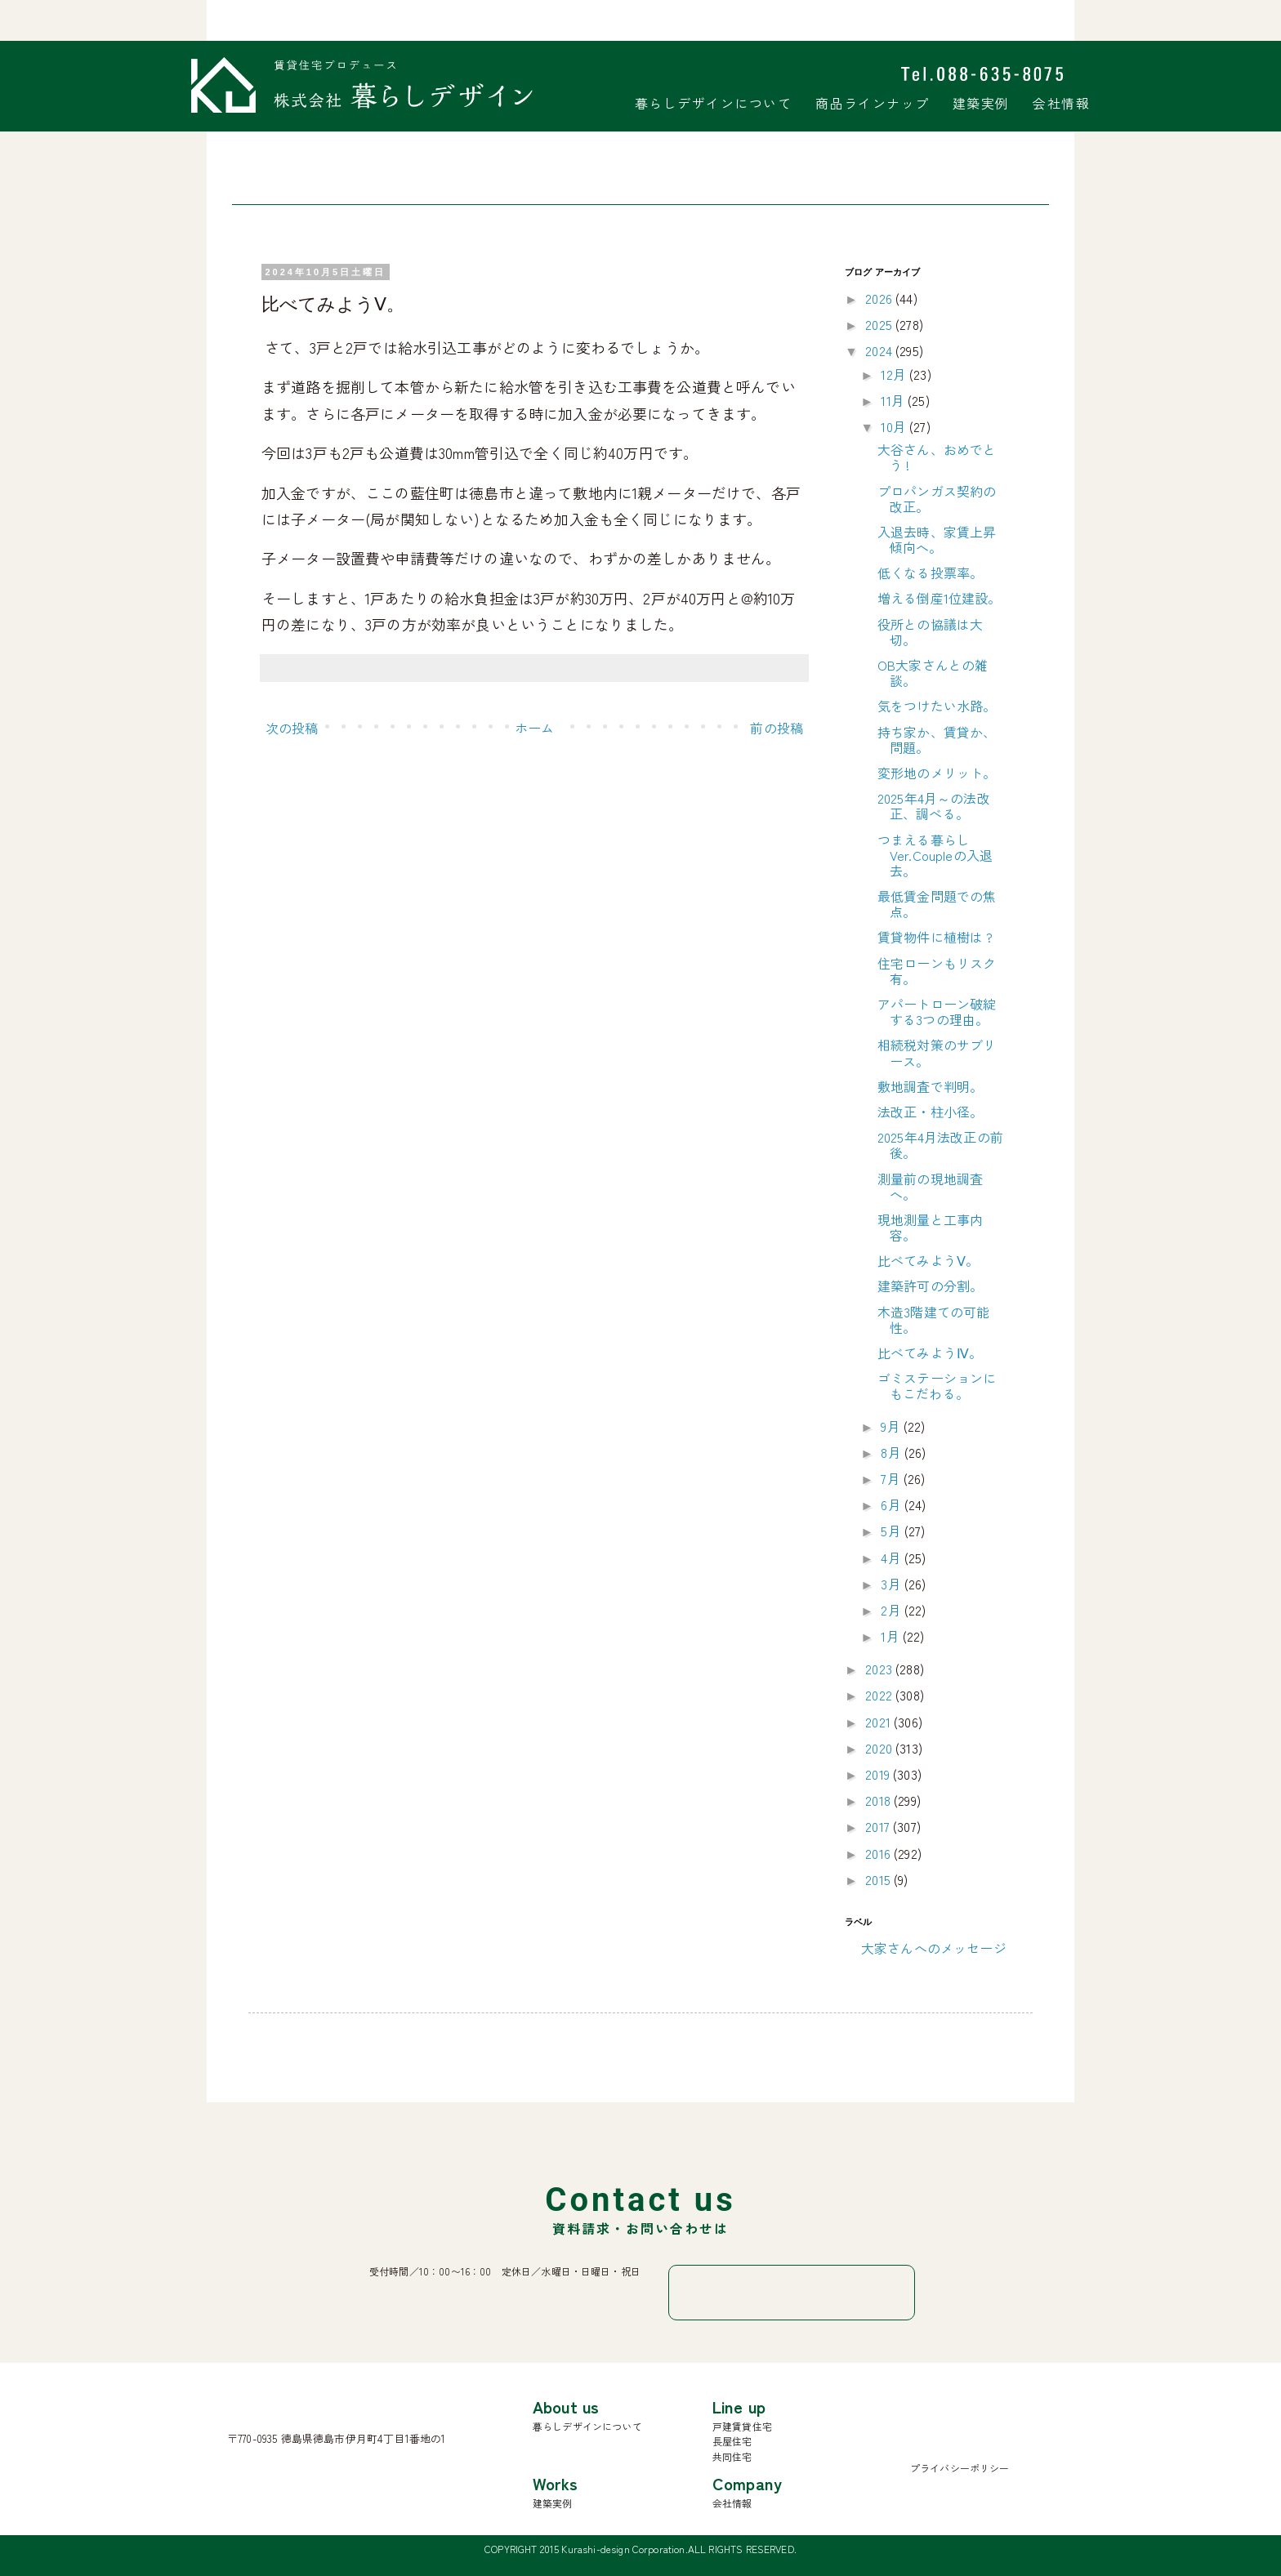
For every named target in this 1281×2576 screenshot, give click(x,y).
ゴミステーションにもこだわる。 (936, 1385)
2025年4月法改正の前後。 (940, 1144)
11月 (894, 400)
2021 (879, 1721)
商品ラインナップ (872, 103)
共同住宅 (732, 2456)
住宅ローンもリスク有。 (936, 970)
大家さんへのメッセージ (933, 1948)
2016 (879, 1853)
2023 (880, 1668)
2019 (879, 1774)
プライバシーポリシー (960, 2468)
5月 (892, 1530)
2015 (879, 1879)
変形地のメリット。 (936, 772)
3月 (892, 1583)
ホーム (534, 728)
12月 (895, 374)
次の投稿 (292, 728)
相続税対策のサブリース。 (936, 1052)
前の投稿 (776, 728)
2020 (880, 1748)
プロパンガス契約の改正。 (936, 498)
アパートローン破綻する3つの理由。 (936, 1011)
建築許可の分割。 (930, 1285)
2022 (880, 1695)
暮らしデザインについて (713, 103)
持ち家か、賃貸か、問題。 (936, 739)
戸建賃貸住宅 (742, 2426)
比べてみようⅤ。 (928, 1260)
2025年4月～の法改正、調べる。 (933, 805)
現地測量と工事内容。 (930, 1227)
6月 (892, 1504)
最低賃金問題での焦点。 (936, 903)
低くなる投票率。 (930, 572)
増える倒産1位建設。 (939, 598)
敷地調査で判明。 (930, 1086)
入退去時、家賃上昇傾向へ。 (936, 539)
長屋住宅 (732, 2441)
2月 (892, 1610)
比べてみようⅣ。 (929, 1352)
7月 (892, 1478)
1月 (891, 1636)
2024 (880, 350)
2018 (879, 1800)
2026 (880, 298)
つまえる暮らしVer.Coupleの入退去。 (935, 855)
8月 (892, 1452)
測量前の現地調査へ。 (930, 1186)
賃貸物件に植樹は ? (935, 937)
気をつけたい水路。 (936, 705)
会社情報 (1061, 103)
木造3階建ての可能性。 (933, 1319)
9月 (892, 1426)
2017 (879, 1826)
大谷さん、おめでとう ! (936, 457)
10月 (895, 426)
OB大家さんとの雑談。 (932, 672)
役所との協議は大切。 (930, 631)
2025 (880, 324)
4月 (892, 1557)
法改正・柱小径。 (930, 1111)
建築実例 (981, 103)
